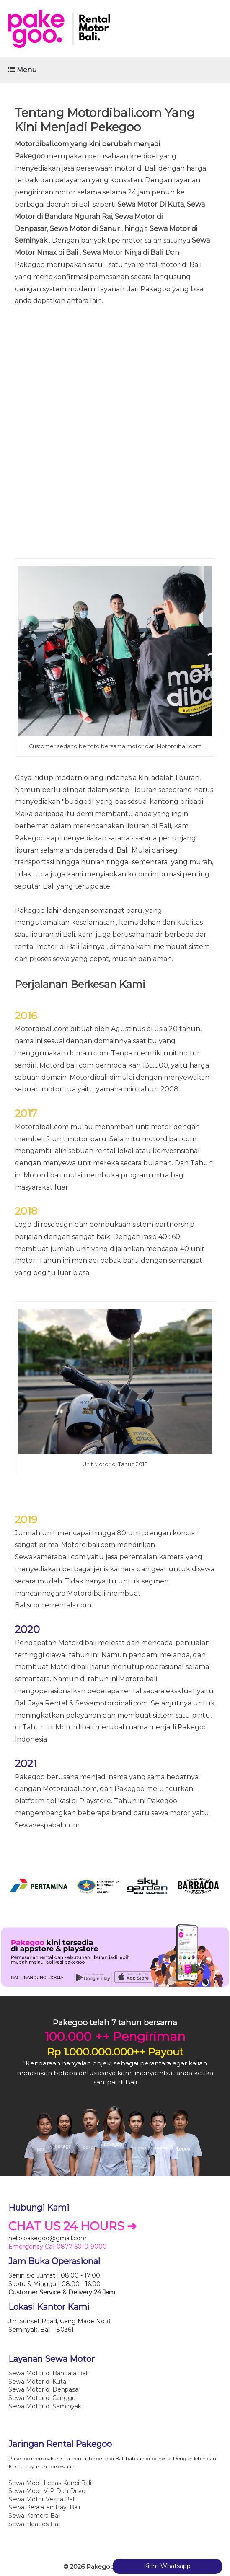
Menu (22, 70)
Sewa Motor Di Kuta (150, 204)
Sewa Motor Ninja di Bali (123, 253)
